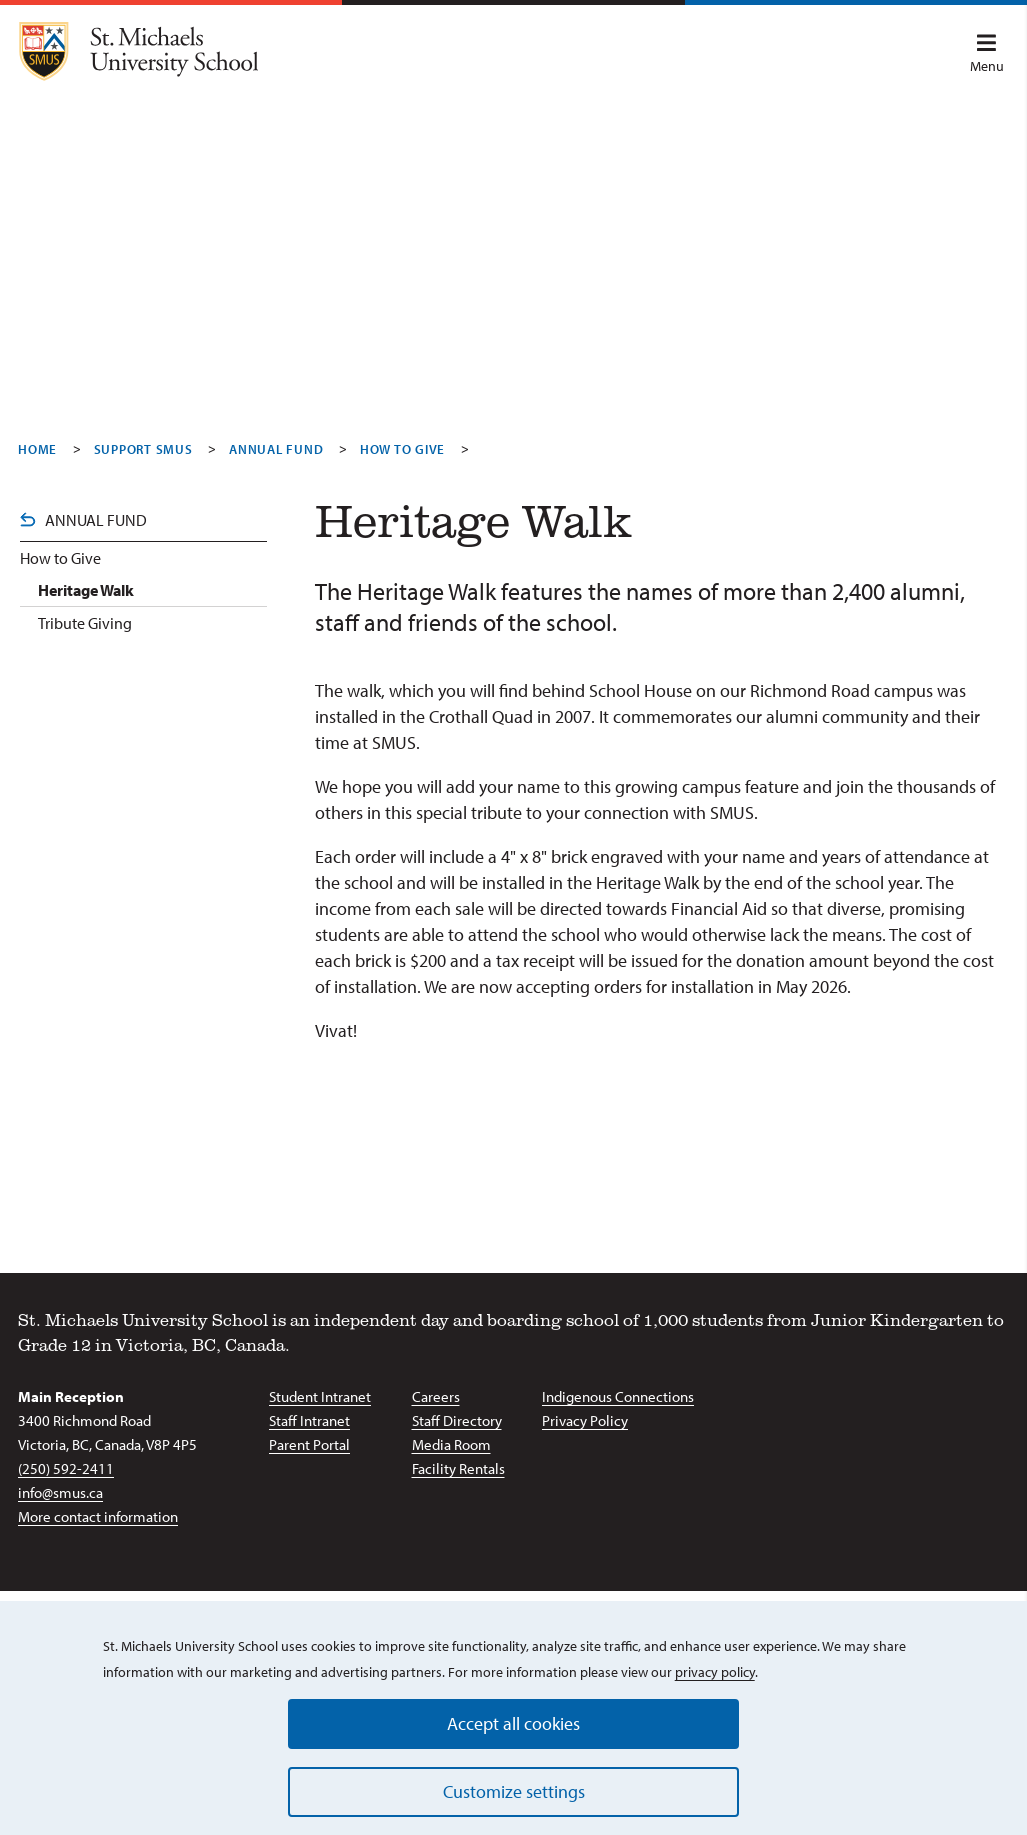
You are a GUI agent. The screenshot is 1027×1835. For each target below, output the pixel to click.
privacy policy (715, 1672)
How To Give (402, 449)
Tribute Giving (85, 623)
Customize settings (514, 1791)
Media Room (451, 1444)
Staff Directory (457, 1420)
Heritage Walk (86, 590)
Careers (436, 1396)
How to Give (60, 558)
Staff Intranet (309, 1420)
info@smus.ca (60, 1492)
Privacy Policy (585, 1420)
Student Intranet (320, 1396)
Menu (987, 54)
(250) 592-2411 (66, 1468)
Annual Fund (276, 449)
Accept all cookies (513, 1723)
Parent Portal (309, 1444)
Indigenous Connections (618, 1396)
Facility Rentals (458, 1468)
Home (37, 449)
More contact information (98, 1516)
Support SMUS (143, 449)
